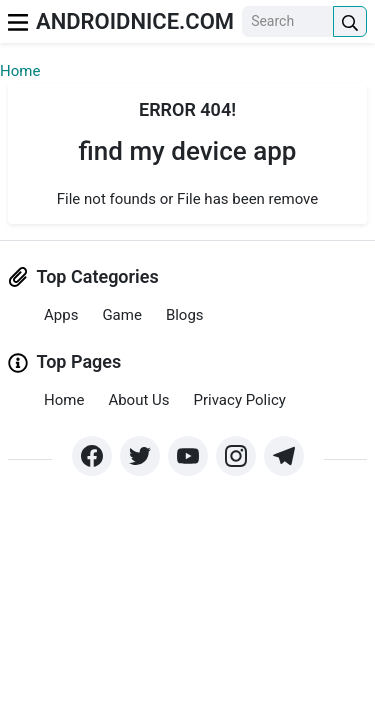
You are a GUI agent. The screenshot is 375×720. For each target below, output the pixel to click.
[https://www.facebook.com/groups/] (92, 456)
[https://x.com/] (140, 456)
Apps (61, 315)
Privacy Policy (240, 400)
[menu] (18, 21)
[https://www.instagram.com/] (236, 456)
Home (20, 71)
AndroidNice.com (135, 21)
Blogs (185, 315)
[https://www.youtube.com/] (188, 456)
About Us (138, 400)
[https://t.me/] (284, 456)
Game (122, 315)
